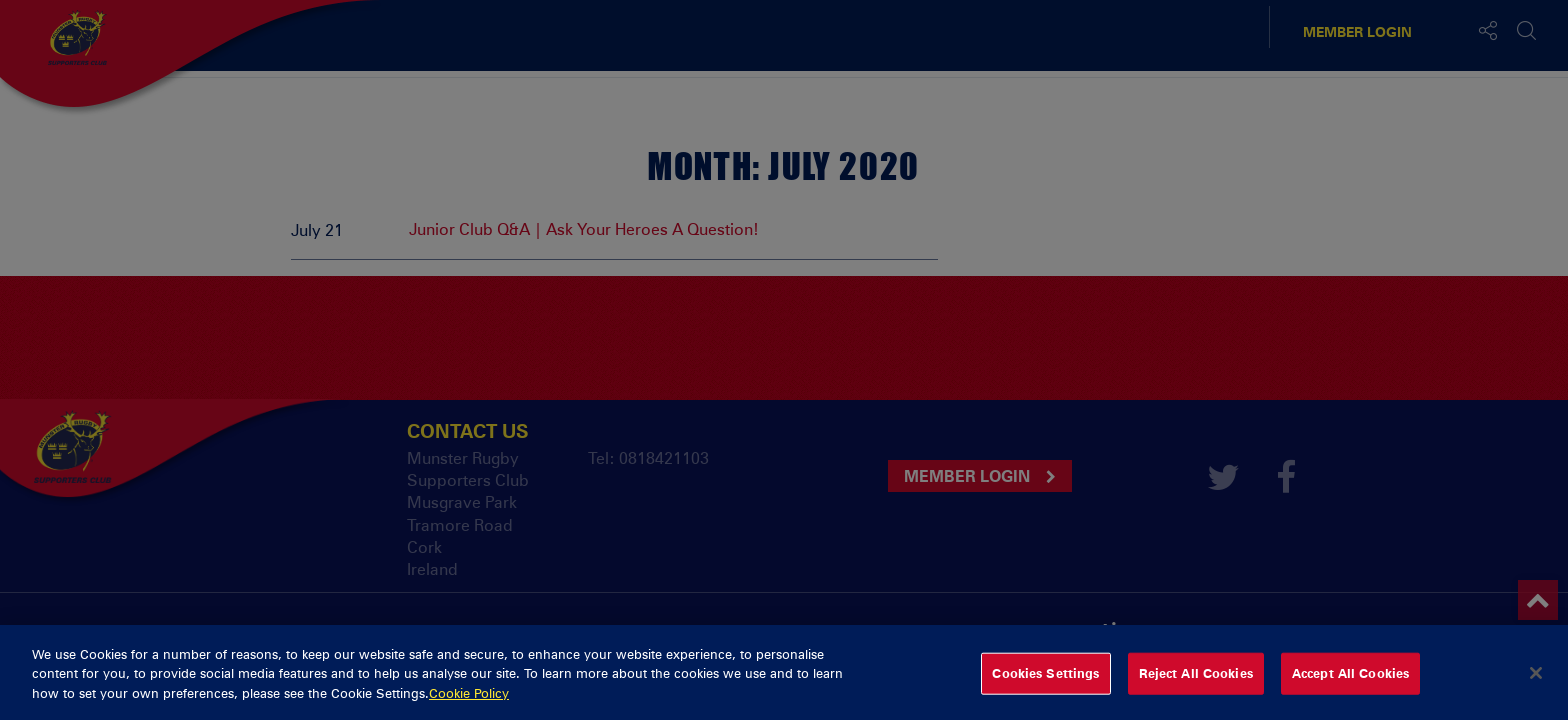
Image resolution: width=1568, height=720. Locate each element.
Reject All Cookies (1196, 681)
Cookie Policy (469, 701)
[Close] (1536, 681)
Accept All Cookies (1350, 681)
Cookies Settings (1045, 681)
